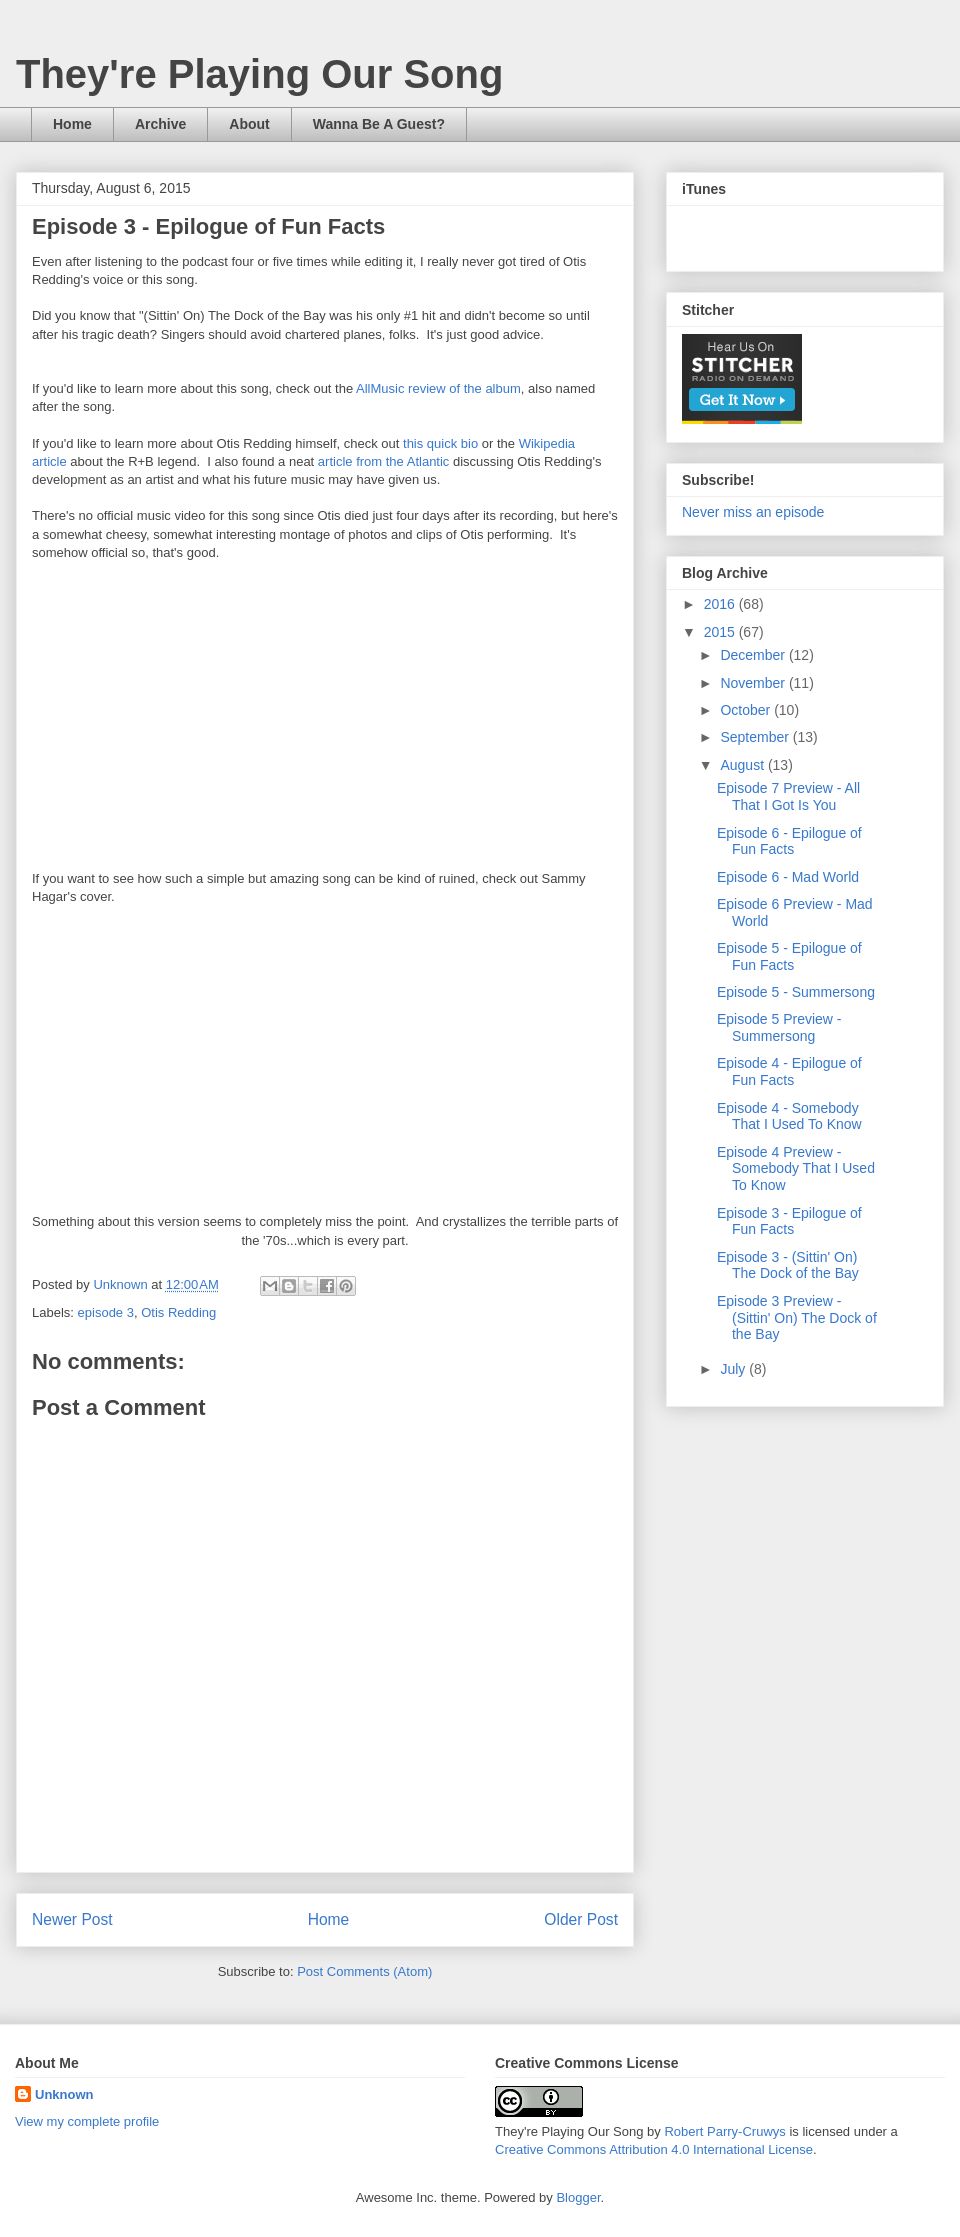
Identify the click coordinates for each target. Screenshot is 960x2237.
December (754, 655)
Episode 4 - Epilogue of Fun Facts (789, 1071)
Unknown (64, 2094)
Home (72, 124)
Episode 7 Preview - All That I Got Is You (788, 796)
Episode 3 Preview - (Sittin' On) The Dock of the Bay (797, 1318)
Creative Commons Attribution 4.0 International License (654, 2149)
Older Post (581, 1919)
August (743, 765)
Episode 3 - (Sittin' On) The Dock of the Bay (788, 1265)
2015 (721, 632)
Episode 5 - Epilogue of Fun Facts (789, 956)
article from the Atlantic (384, 461)
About (249, 124)
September (756, 737)
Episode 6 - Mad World (788, 877)
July (734, 1369)
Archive (160, 124)
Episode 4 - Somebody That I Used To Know (789, 1116)
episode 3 (106, 1312)
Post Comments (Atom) (364, 1971)
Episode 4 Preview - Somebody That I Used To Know (796, 1169)
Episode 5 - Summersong (796, 992)
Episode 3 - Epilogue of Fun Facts (789, 1221)
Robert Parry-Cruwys (724, 2131)
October (747, 710)
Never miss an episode (753, 512)
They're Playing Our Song (259, 74)
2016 (721, 604)
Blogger (578, 2197)
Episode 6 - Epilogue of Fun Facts (789, 841)
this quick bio (440, 443)
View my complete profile (87, 2121)
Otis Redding (178, 1312)
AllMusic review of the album (438, 388)
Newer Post (72, 1919)
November (754, 683)
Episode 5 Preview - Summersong (779, 1027)
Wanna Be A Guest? (379, 124)
